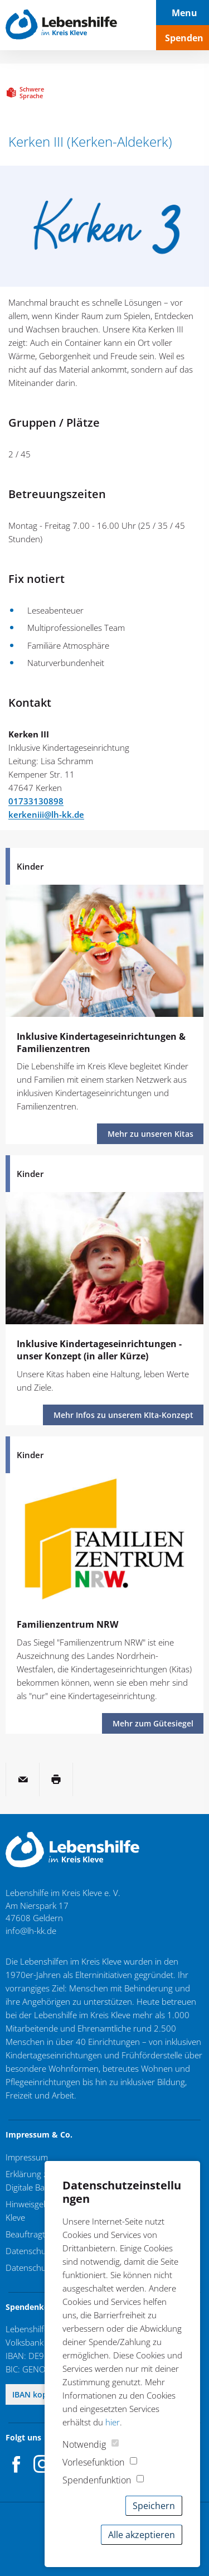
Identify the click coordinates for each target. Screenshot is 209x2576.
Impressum (27, 2157)
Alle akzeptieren (141, 2535)
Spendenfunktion (96, 2480)
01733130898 (36, 801)
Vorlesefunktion (93, 2462)
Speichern (154, 2506)
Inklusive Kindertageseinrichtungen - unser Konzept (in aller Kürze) (99, 1350)
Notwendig (84, 2444)
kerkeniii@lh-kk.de (46, 814)
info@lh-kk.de (31, 1930)
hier (112, 2422)
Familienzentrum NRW (67, 1624)
